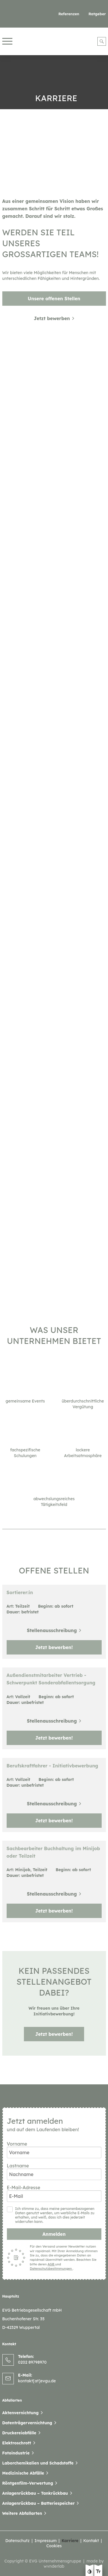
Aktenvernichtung (20, 2412)
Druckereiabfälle (19, 2432)
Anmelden (54, 2234)
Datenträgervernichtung (27, 2422)
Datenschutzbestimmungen (51, 2269)
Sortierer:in (20, 1592)
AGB (51, 2264)
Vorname (54, 2146)
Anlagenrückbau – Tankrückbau (35, 2493)
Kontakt (91, 2540)
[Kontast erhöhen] (90, 2572)
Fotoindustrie (16, 2453)
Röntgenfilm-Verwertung (27, 2483)
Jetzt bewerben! (54, 1647)
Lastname (54, 2168)
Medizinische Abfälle (23, 2473)
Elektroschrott (16, 2443)
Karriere (70, 2540)
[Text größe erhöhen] (98, 2572)
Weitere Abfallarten (22, 2513)
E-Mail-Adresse (54, 2190)
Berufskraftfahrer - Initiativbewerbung (52, 1766)
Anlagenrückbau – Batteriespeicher (38, 2503)
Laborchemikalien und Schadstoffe (38, 2463)
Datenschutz (17, 2540)
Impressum (46, 2540)
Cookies (54, 2545)
